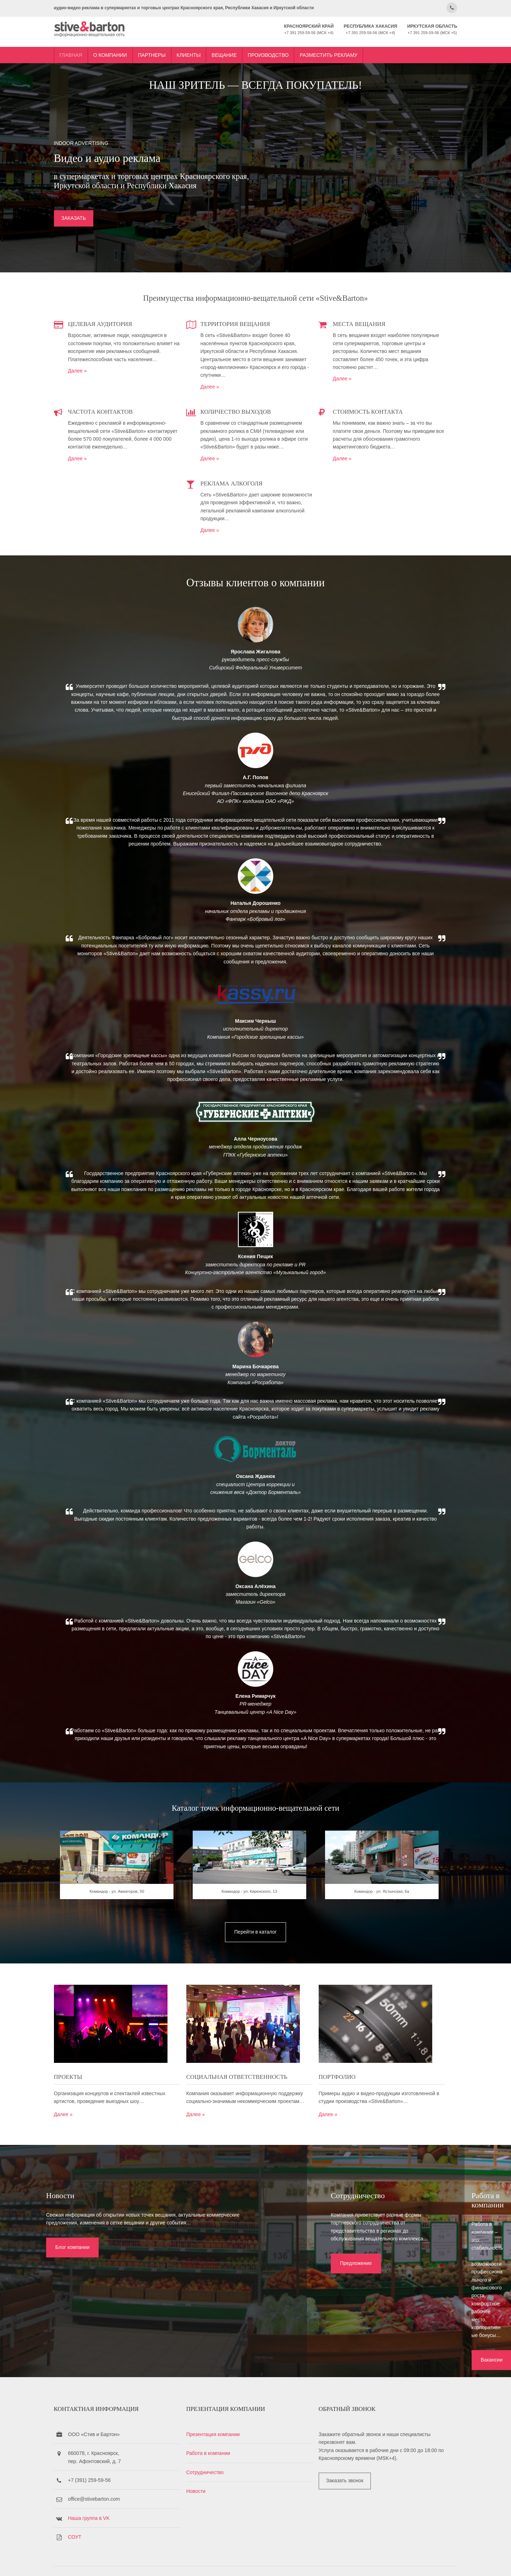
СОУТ (103, 2514)
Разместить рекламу (357, 47)
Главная (99, 47)
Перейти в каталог (255, 2008)
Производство (296, 47)
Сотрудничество (219, 2449)
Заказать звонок (346, 2458)
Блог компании (52, 2310)
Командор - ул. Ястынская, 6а (374, 1973)
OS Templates (416, 2561)
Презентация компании (228, 2411)
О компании (138, 47)
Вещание (252, 47)
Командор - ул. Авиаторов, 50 (136, 1973)
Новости (210, 2468)
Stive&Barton (166, 2561)
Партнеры (180, 47)
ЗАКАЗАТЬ (101, 229)
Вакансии (386, 2318)
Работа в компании (223, 2430)
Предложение (221, 2318)
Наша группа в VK (117, 2495)
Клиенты (217, 47)
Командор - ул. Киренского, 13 (256, 1973)
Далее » (105, 384)
